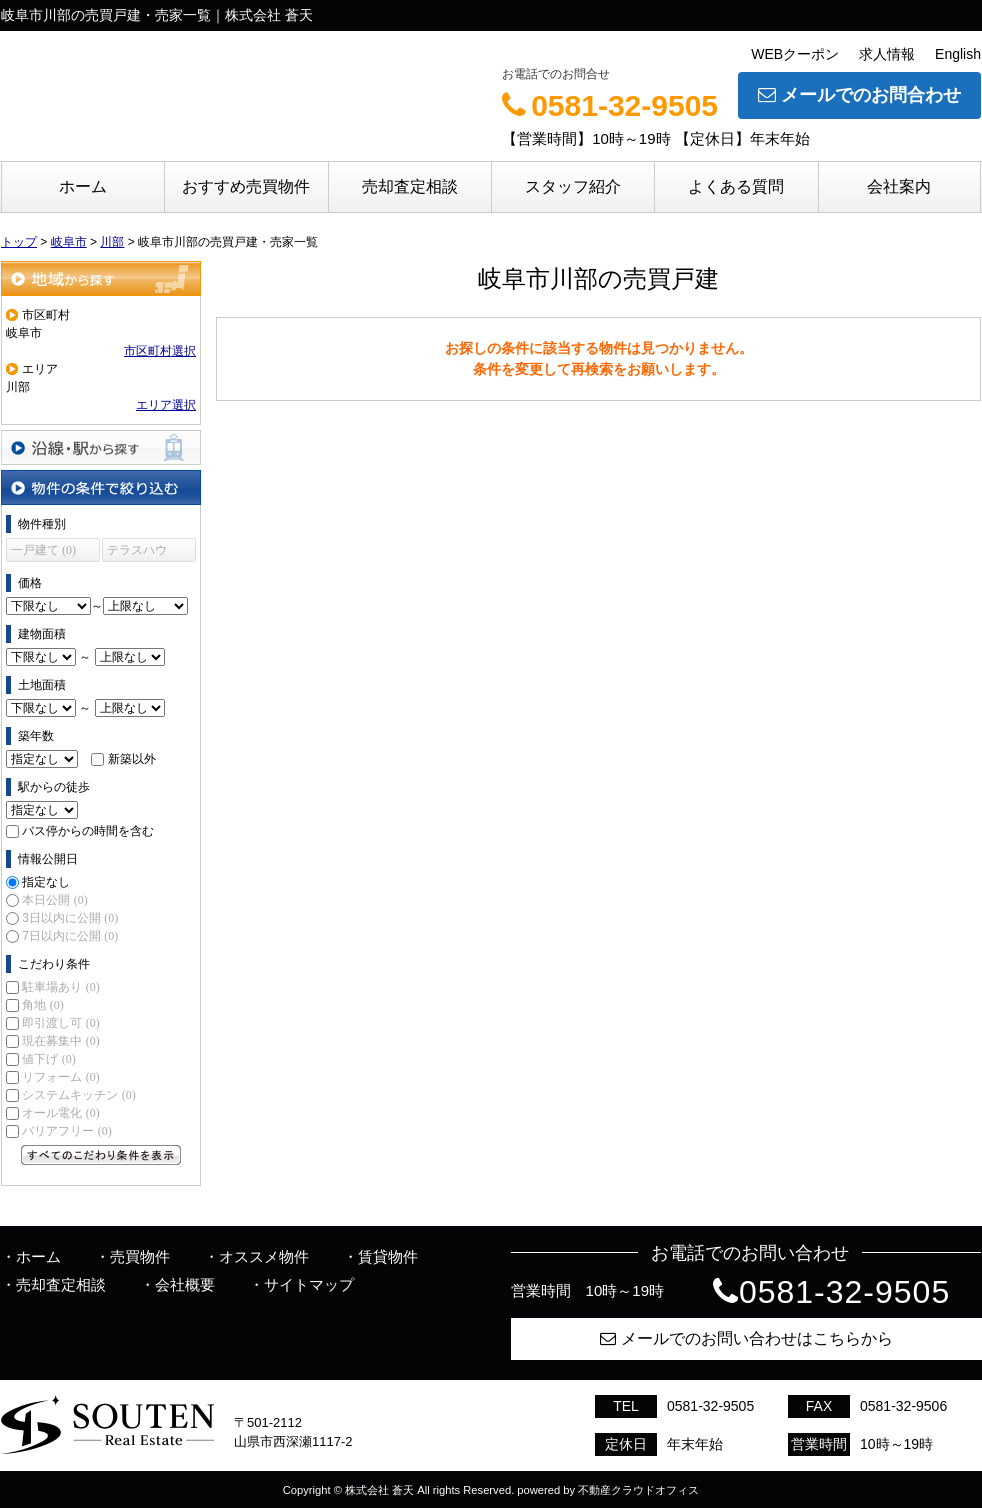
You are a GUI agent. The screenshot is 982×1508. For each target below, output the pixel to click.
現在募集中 (60, 1041)
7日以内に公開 (70, 936)
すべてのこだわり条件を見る (101, 1155)
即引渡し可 (60, 1023)
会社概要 (185, 1284)
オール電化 (60, 1113)
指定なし (46, 882)
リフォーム (60, 1077)
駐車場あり (60, 987)
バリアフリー (66, 1131)
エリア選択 (166, 405)
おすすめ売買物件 (246, 186)
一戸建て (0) (43, 550)
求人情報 (887, 54)
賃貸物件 (388, 1256)
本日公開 (54, 900)
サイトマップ (309, 1284)
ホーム (83, 186)
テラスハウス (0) (137, 552)
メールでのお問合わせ (859, 95)
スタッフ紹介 (573, 186)
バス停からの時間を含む (88, 831)
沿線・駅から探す (101, 447)
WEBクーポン (795, 54)
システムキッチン (78, 1095)
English (958, 54)
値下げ (48, 1059)
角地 (42, 1005)
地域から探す (101, 278)
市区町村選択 (160, 351)
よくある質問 (736, 186)
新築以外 (132, 759)
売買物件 (140, 1256)
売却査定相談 (410, 186)
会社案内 (899, 186)
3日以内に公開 (70, 918)
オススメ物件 (264, 1256)
